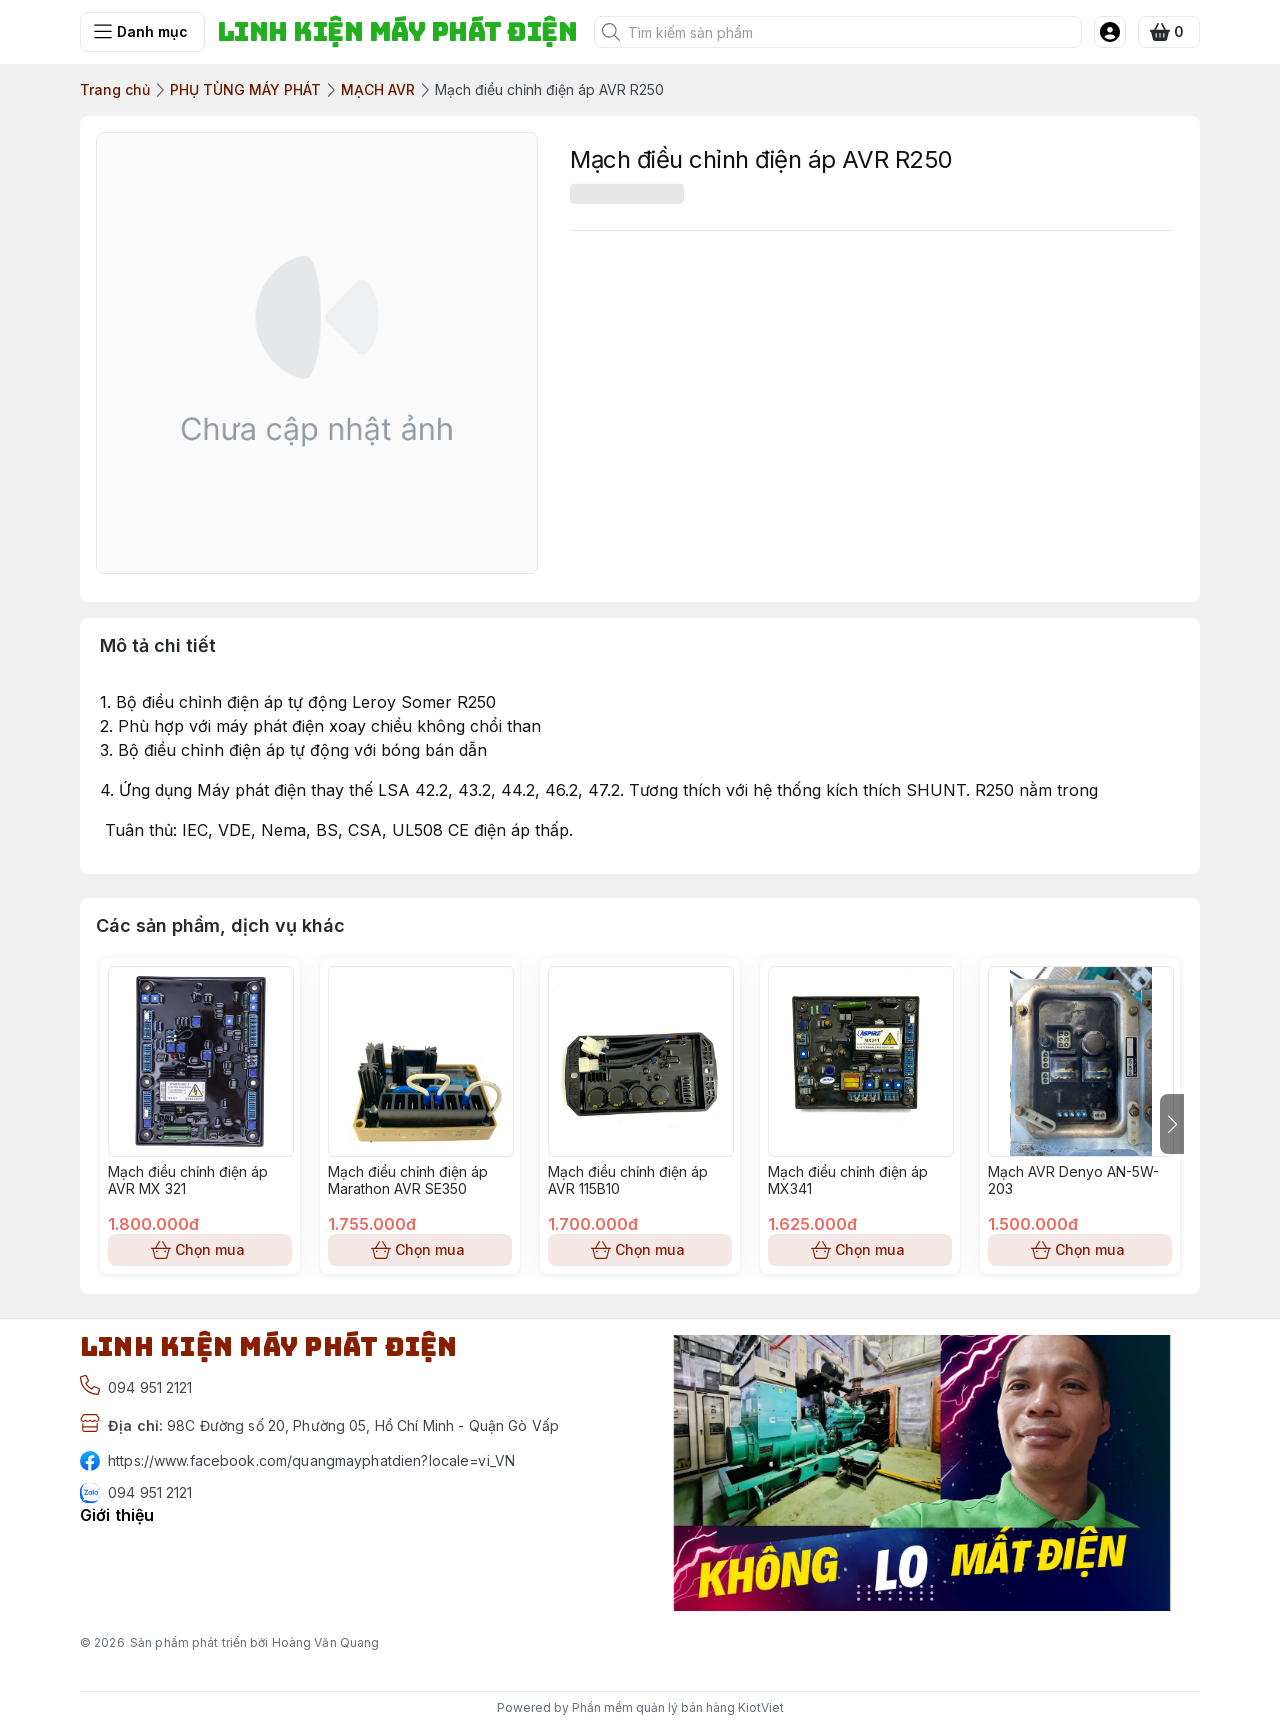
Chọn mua (200, 1250)
